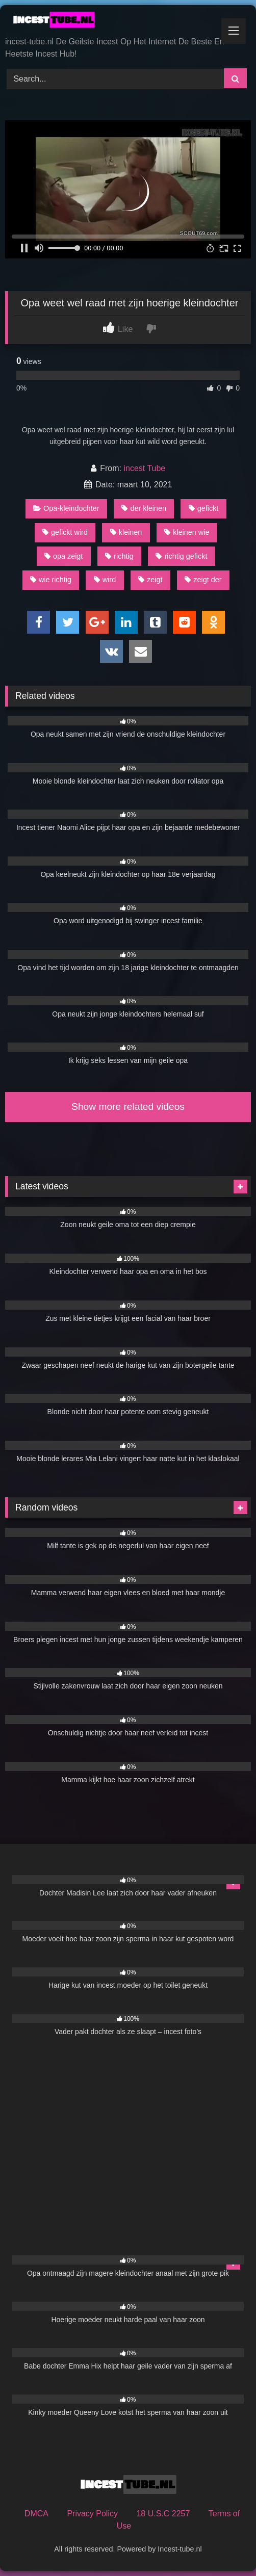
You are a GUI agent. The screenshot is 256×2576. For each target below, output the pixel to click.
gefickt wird (65, 532)
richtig (119, 556)
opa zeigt (63, 556)
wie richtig (50, 580)
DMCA (36, 2513)
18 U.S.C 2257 (163, 2513)
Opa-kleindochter (66, 508)
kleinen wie (186, 532)
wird (105, 580)
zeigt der (203, 580)
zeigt (150, 580)
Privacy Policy (92, 2513)
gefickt (204, 508)
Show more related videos (128, 1106)
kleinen (126, 532)
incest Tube (144, 468)
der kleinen (143, 508)
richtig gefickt (181, 556)
